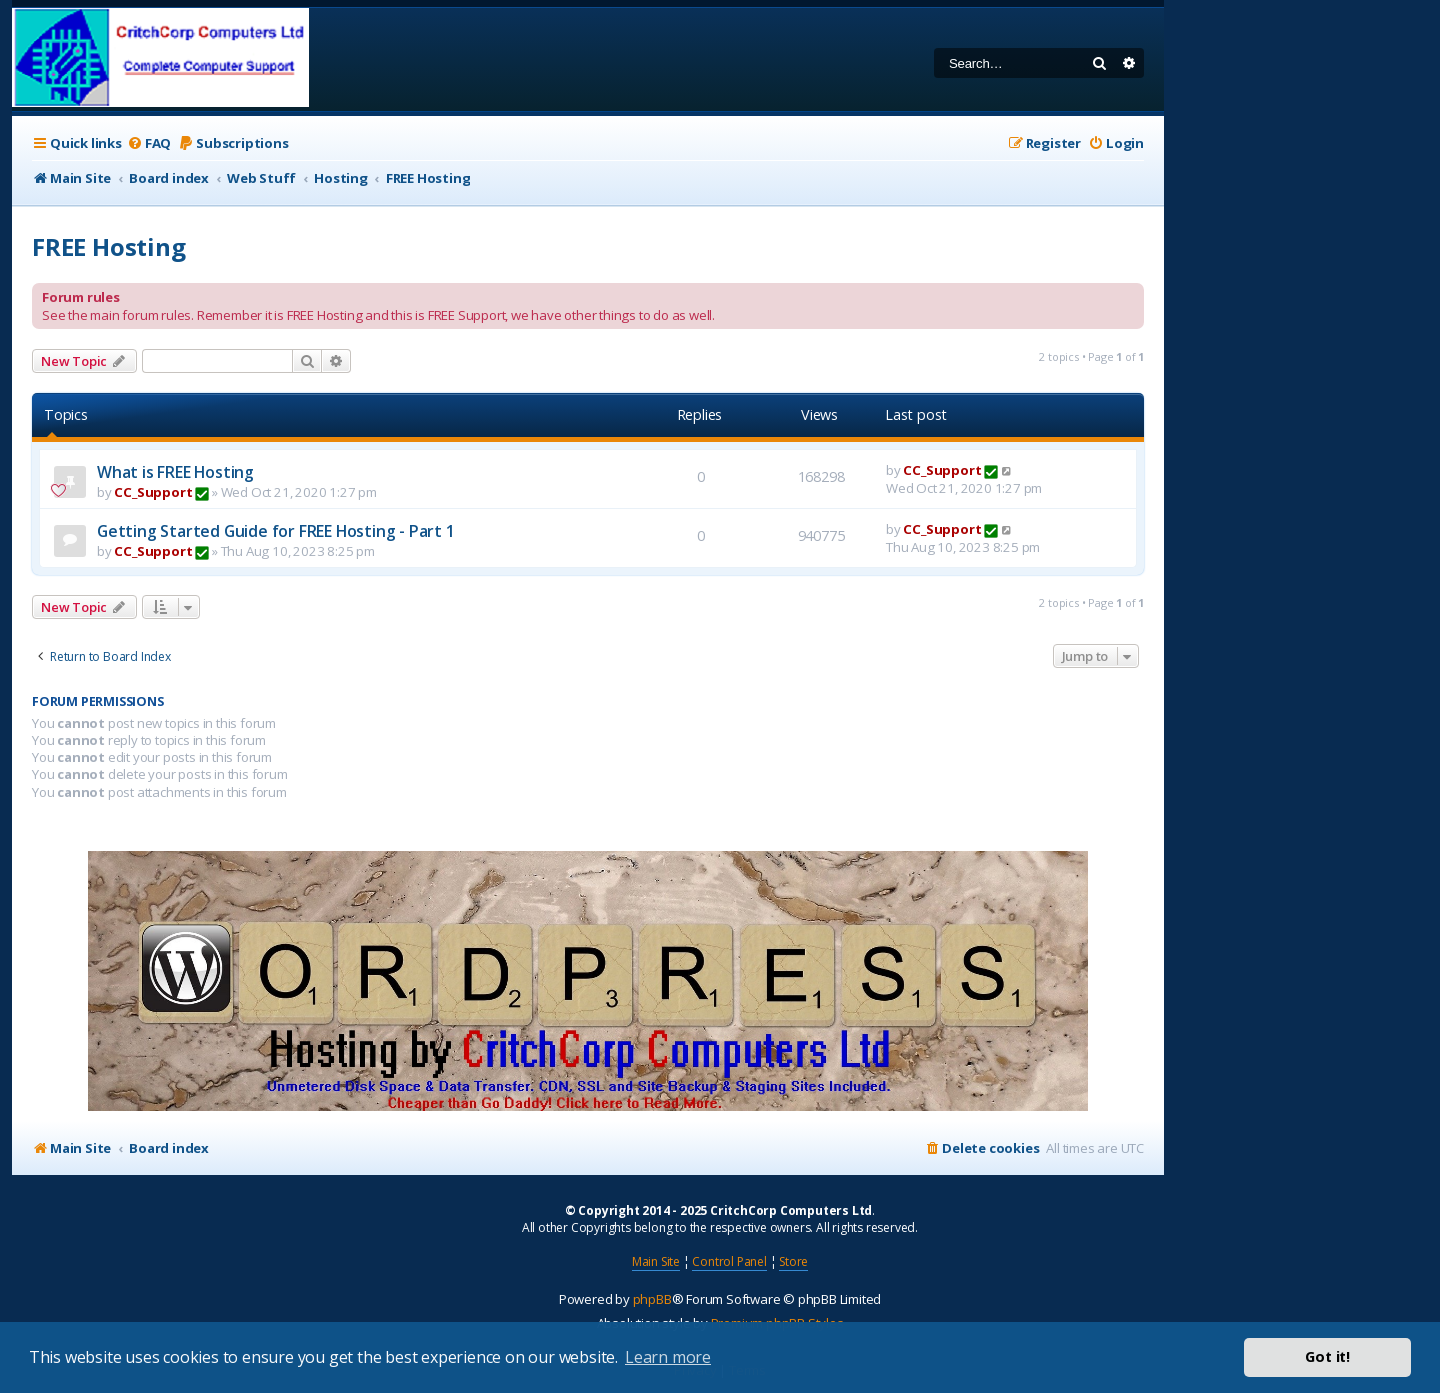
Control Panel (729, 1261)
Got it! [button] (1327, 1356)
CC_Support (153, 492)
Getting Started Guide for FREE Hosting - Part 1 (276, 531)
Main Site (656, 1261)
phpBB (652, 1299)
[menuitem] (149, 143)
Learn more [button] (668, 1357)
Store (793, 1261)
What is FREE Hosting (175, 472)
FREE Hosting (109, 246)
